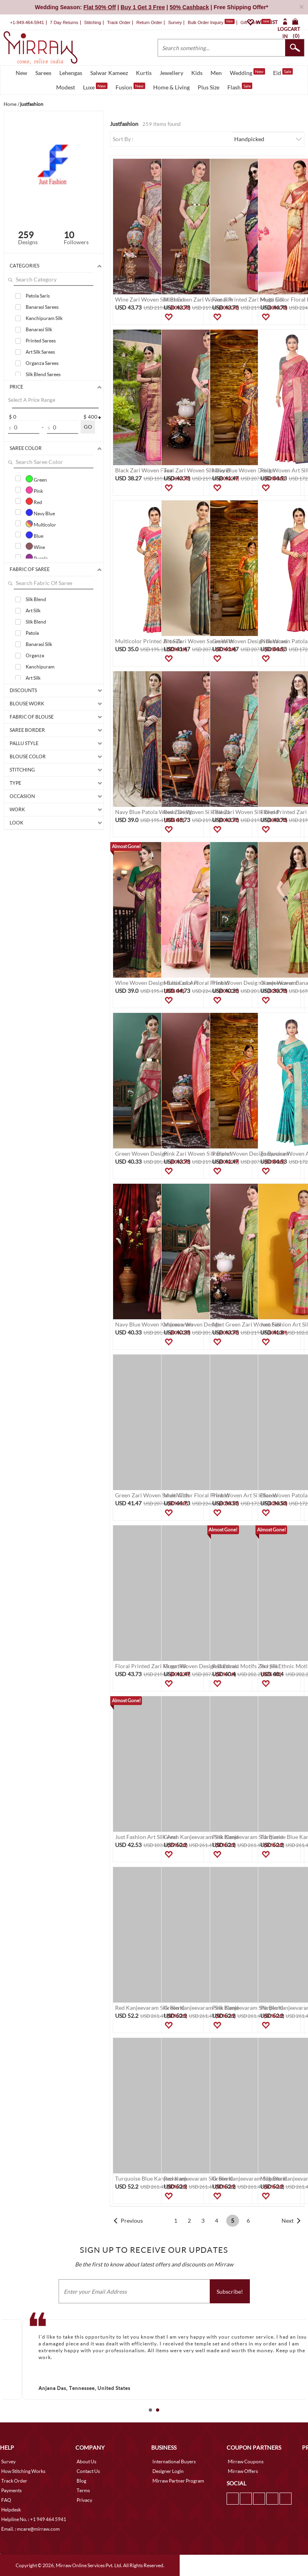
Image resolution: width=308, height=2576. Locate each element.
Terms (83, 2490)
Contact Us (88, 2471)
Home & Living (171, 87)
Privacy (84, 2500)
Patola (32, 633)
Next (288, 2220)
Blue (34, 535)
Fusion (130, 87)
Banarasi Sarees (42, 307)
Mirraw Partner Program (178, 2481)
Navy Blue (40, 512)
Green (36, 478)
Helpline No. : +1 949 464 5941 (33, 2519)
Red (34, 501)
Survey (175, 22)
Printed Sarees (41, 341)
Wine (35, 546)
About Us (86, 2462)
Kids (197, 72)
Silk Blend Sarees (43, 374)
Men (216, 72)
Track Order (118, 22)
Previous (132, 2220)
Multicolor (41, 523)
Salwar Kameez (109, 72)
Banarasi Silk (39, 329)
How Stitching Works (23, 2471)
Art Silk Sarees (40, 352)
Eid (283, 72)
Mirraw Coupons (245, 2462)
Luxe (95, 87)
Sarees (43, 72)
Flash (239, 87)
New (21, 72)
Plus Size (208, 87)
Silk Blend (36, 599)
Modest (65, 87)
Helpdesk (11, 2510)
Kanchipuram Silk (44, 318)
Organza (35, 655)
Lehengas (70, 72)
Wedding (247, 72)
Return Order (149, 22)
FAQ (6, 2500)
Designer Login (168, 2471)
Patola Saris (38, 296)
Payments (11, 2490)
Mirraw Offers (243, 2471)
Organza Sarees (42, 363)
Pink (34, 490)
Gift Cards (255, 22)
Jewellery (171, 72)
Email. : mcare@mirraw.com (30, 2529)
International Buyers (174, 2462)
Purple (37, 557)
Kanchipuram (40, 667)
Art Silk (33, 611)
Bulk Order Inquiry (205, 22)
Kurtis (144, 72)
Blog (81, 2481)
